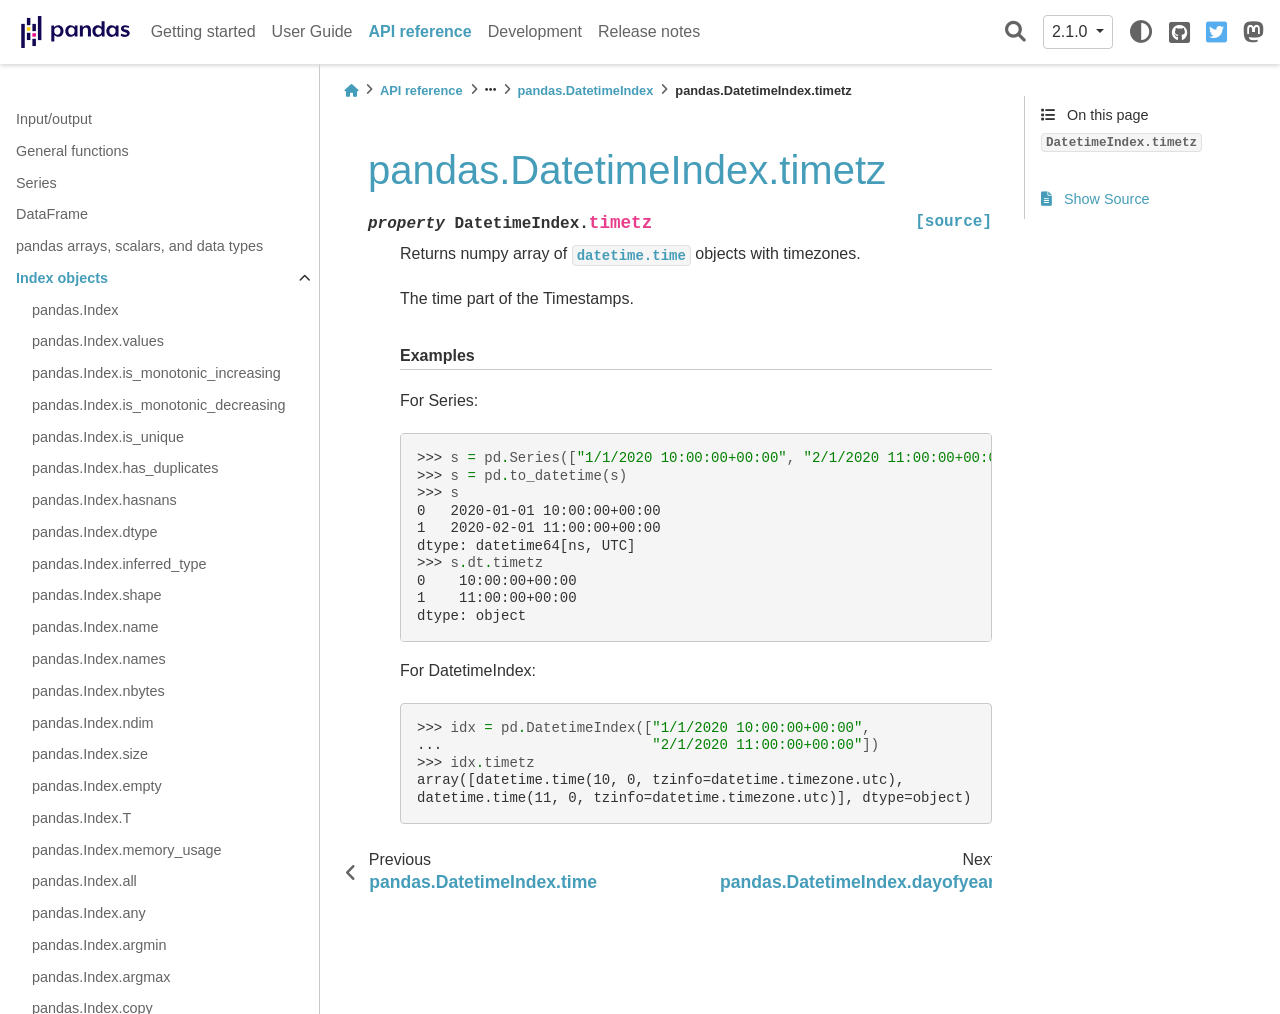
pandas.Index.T (81, 818)
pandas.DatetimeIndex (586, 90)
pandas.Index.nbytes (98, 691)
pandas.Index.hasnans (104, 500)
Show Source (1095, 199)
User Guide (312, 31)
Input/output (54, 119)
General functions (72, 151)
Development (535, 31)
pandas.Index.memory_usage (127, 850)
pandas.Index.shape (97, 595)
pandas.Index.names (99, 659)
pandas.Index (75, 310)
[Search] (1015, 32)
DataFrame (52, 214)
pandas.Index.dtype (95, 532)
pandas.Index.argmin (99, 945)
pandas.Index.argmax (101, 977)
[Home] (351, 90)
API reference (420, 31)
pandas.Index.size (90, 754)
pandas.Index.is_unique (108, 437)
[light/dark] (1141, 32)
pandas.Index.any (89, 913)
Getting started (203, 31)
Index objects (62, 278)
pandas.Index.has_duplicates (125, 468)
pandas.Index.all (84, 881)
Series (36, 183)
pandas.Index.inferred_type (119, 564)
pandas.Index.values (98, 341)
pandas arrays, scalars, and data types (139, 246)
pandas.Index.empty (97, 786)
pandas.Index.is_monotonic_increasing (156, 373)
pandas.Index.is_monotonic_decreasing (159, 405)
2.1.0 (1072, 31)
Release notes (649, 31)
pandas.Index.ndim (93, 723)
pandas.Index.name (95, 627)
